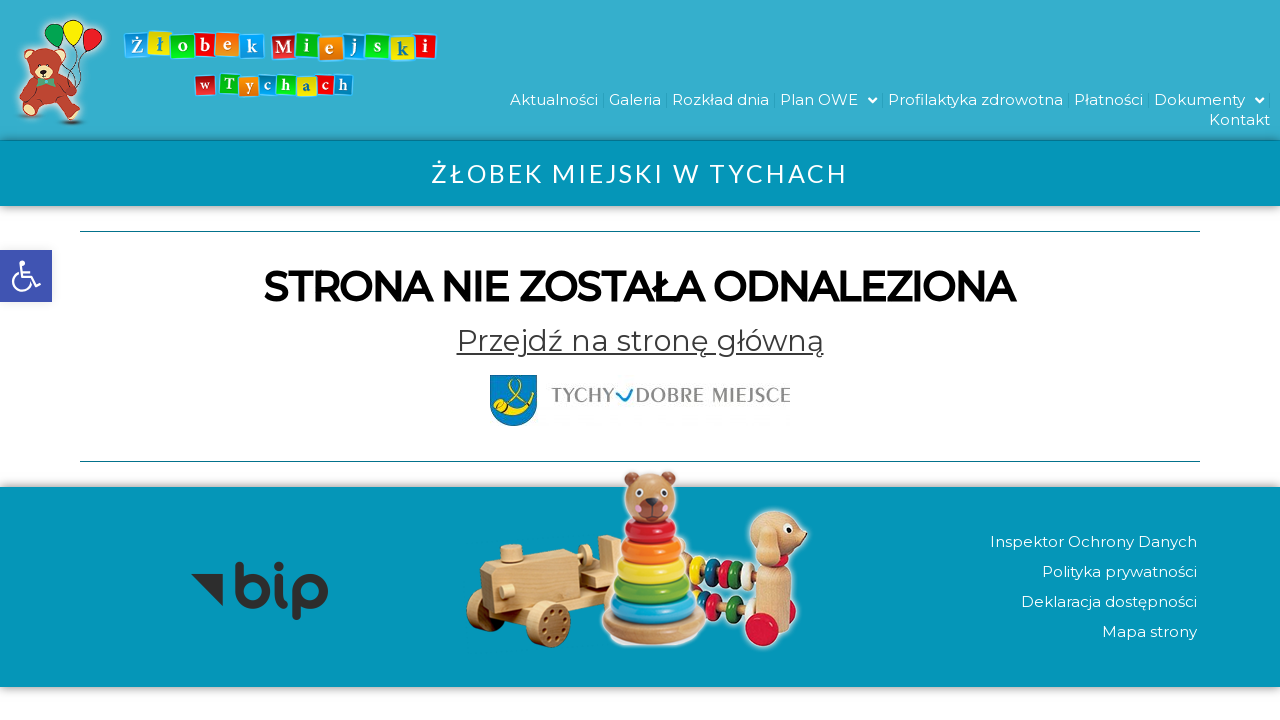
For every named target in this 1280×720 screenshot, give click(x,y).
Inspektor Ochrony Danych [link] (1092, 541)
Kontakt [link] (1239, 119)
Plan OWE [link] (828, 100)
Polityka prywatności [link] (1118, 571)
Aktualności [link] (554, 99)
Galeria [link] (635, 99)
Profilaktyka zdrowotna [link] (975, 99)
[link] (26, 276)
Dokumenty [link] (1209, 100)
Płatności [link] (1108, 99)
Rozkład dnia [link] (720, 99)
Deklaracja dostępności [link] (1108, 601)
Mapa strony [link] (1148, 631)
